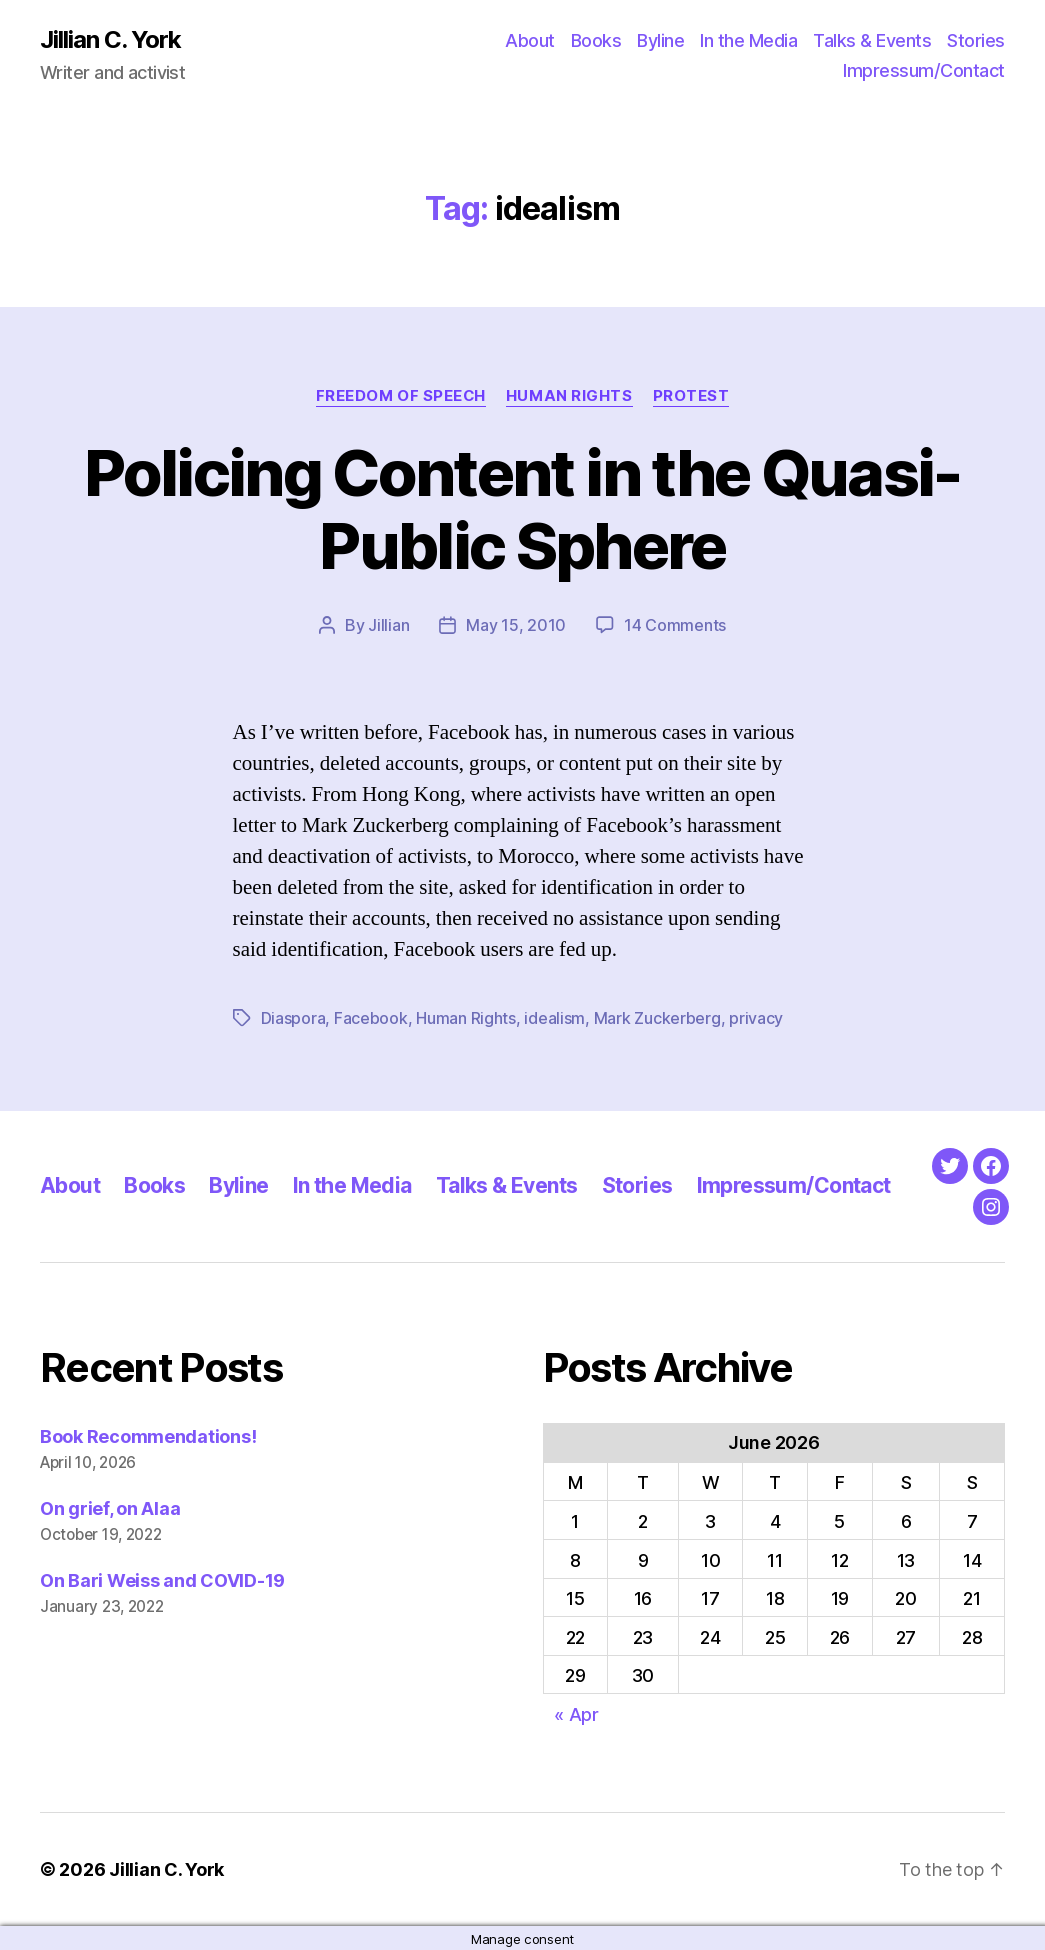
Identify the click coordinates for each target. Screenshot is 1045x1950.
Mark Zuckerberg (657, 1017)
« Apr (576, 1712)
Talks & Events (872, 40)
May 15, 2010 (516, 625)
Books (596, 40)
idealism (554, 1017)
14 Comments (675, 625)
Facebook (371, 1017)
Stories (976, 40)
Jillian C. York (110, 40)
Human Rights (569, 396)
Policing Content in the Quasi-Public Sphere (522, 509)
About (530, 40)
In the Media (748, 40)
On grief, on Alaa (110, 1506)
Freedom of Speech (400, 396)
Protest (691, 396)
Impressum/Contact (924, 70)
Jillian (388, 625)
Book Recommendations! (148, 1434)
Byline (660, 40)
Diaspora (293, 1017)
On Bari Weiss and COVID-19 (162, 1578)
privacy (756, 1017)
